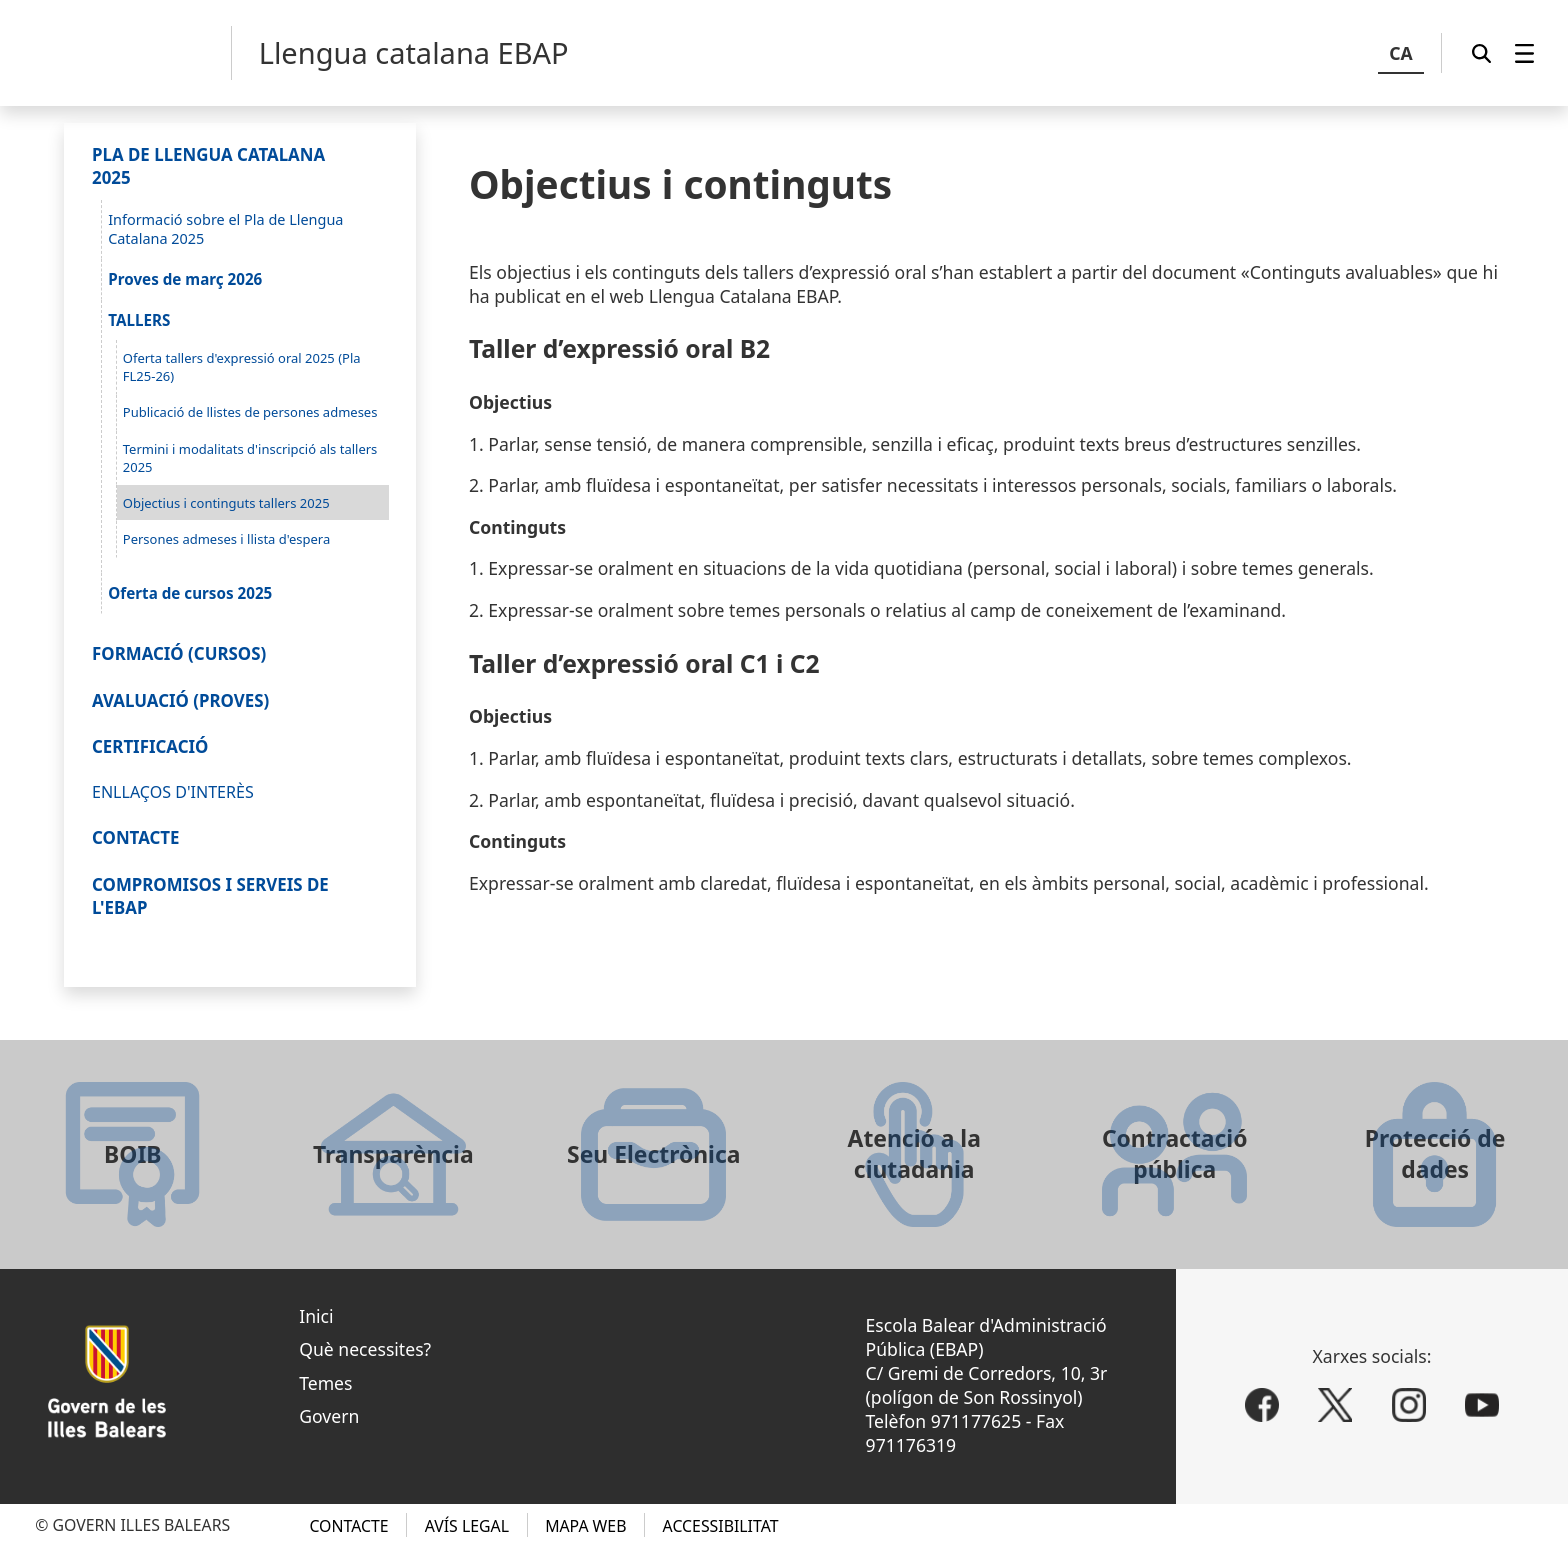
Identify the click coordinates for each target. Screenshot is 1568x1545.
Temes (325, 1383)
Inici (316, 1316)
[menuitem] (1524, 53)
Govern (329, 1416)
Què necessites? (365, 1349)
